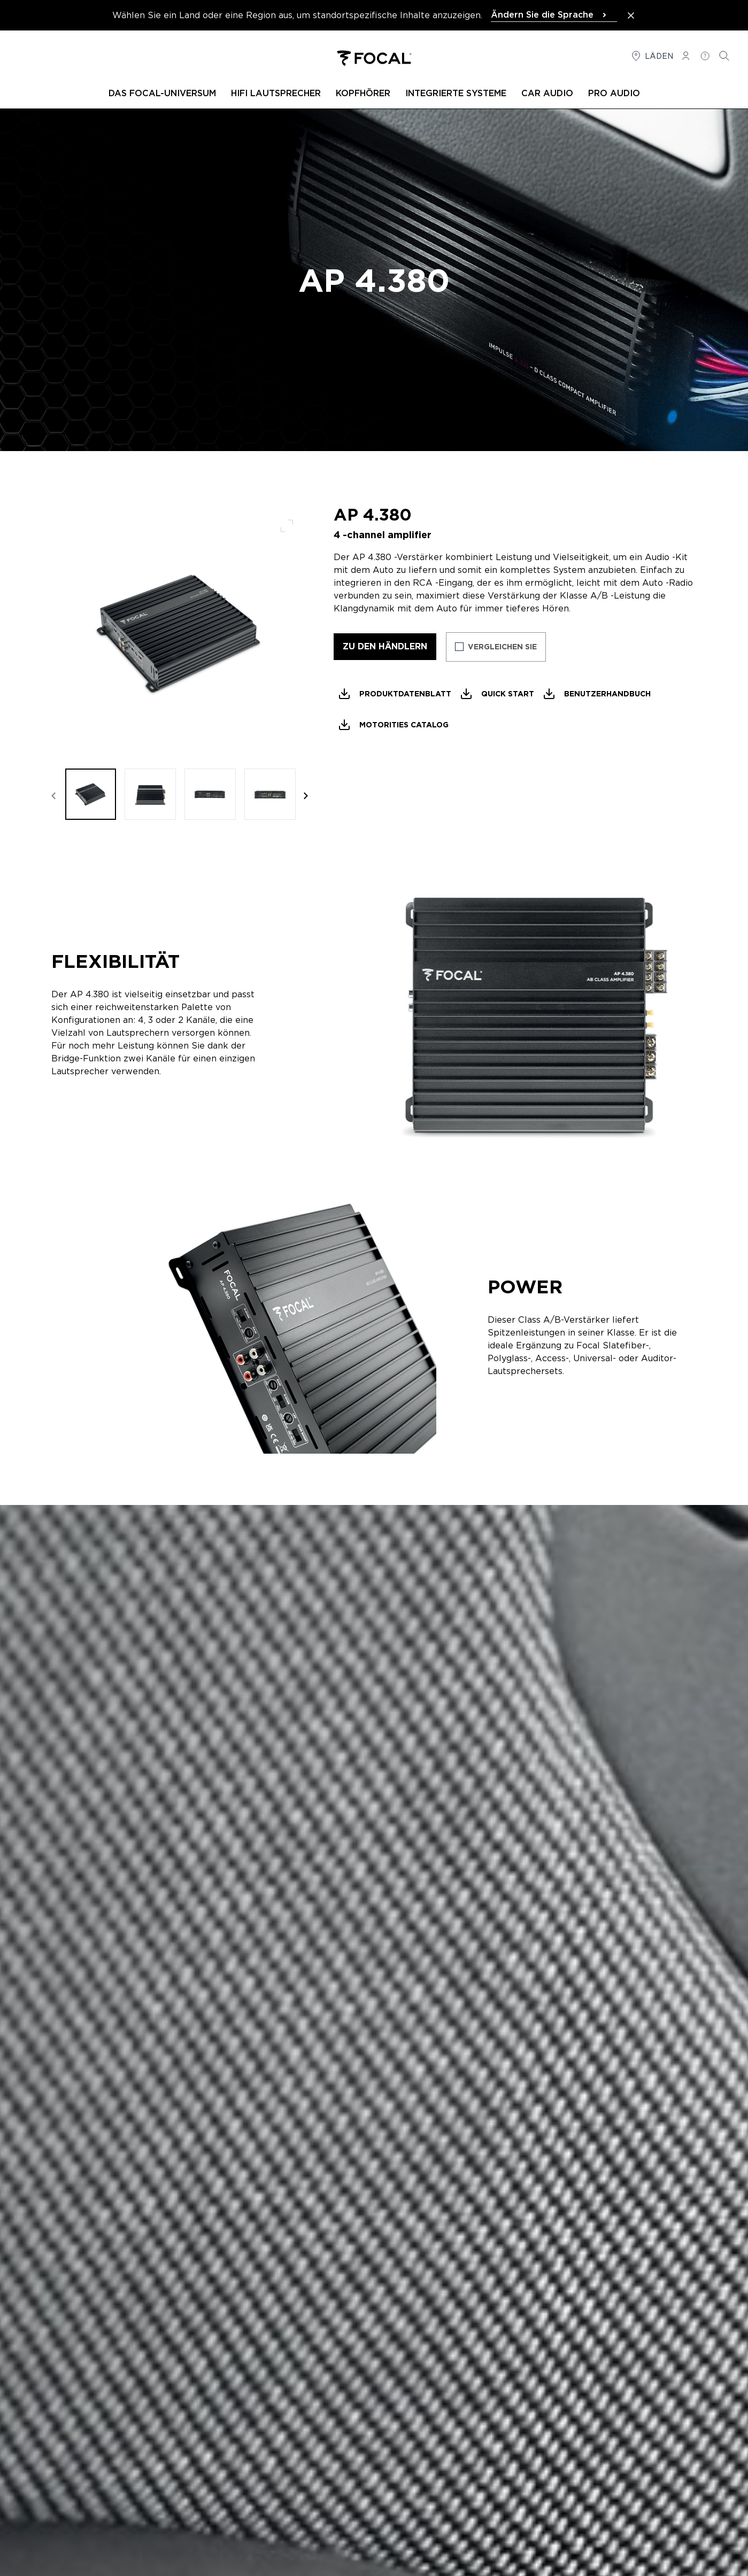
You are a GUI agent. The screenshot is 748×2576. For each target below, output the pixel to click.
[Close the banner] (631, 15)
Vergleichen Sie (502, 646)
